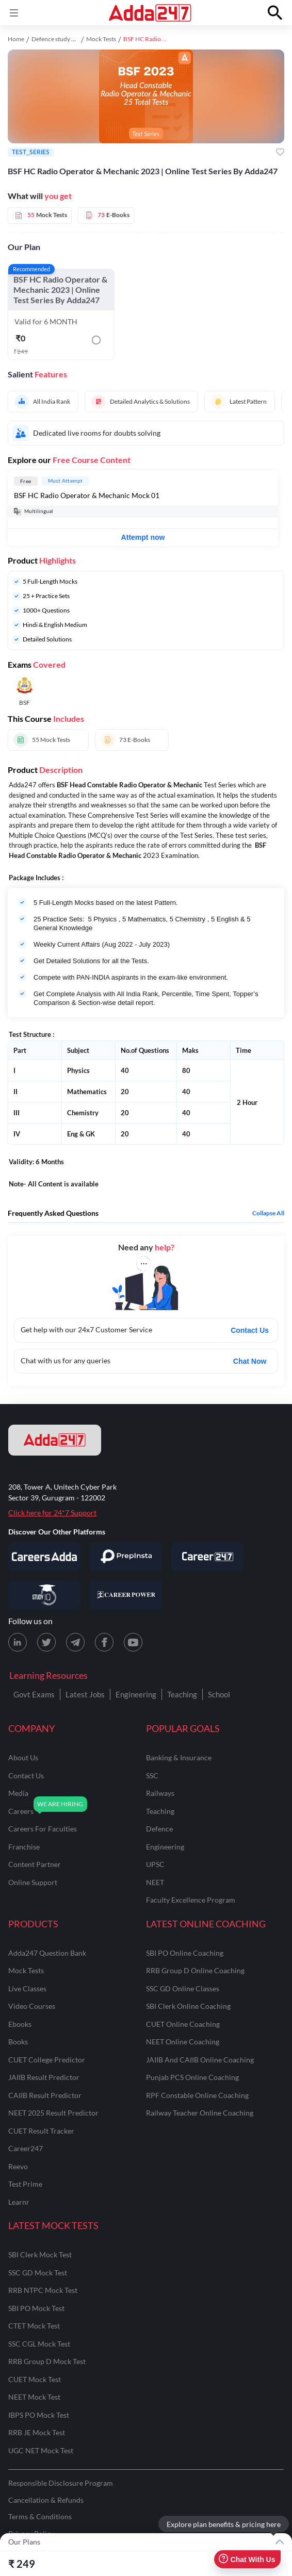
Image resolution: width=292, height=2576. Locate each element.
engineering (165, 1846)
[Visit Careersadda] (44, 1556)
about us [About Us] (23, 1757)
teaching (160, 1811)
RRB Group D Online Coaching (195, 1970)
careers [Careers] (21, 1811)
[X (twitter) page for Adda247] (46, 1642)
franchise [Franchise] (24, 1846)
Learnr (18, 2202)
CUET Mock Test (34, 2379)
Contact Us (250, 1330)
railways (160, 1793)
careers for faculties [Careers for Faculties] (42, 1828)
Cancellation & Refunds (46, 2500)
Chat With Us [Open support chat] (246, 2559)
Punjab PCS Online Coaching (192, 2077)
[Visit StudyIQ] (44, 1594)
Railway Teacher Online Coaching (199, 2112)
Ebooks (19, 2024)
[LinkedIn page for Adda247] (17, 1642)
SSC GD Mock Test (37, 2272)
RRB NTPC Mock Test (42, 2290)
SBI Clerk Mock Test (40, 2254)
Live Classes (27, 1988)
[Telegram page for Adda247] (75, 1642)
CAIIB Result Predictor (45, 2095)
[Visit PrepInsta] (126, 1556)
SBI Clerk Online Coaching (188, 2006)
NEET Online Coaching (182, 2041)
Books (18, 2041)
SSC (152, 1775)
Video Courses (31, 2006)
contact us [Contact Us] (26, 1775)
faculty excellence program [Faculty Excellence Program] (190, 1899)
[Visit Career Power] (126, 1594)
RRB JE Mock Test (36, 2432)
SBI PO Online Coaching (184, 1952)
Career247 (25, 2148)
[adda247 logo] (54, 1440)
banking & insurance (179, 1757)
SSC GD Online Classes (182, 1988)
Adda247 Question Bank (47, 1952)
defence (159, 1828)
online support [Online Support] (32, 1882)
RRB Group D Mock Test (47, 2361)
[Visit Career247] (207, 1556)
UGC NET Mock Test (40, 2450)
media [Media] (18, 1793)
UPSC (155, 1864)
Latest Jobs (85, 1694)
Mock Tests (101, 39)
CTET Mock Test (34, 2325)
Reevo (18, 2166)
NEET (155, 1882)
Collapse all (268, 1213)
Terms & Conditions (40, 2516)
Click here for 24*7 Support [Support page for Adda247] (52, 1512)
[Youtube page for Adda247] (133, 1642)
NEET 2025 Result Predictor (53, 2112)
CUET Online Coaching (183, 2024)
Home (16, 39)
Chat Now (250, 1361)
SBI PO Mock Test (36, 2308)
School (219, 1694)
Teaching (182, 1694)
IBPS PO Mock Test (38, 2414)
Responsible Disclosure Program (60, 2483)
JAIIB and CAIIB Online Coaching (200, 2059)
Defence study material (62, 39)
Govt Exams (34, 1694)
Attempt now (143, 537)
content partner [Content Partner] (34, 1864)
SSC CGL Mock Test (39, 2343)
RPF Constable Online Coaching (197, 2095)
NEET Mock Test (34, 2396)
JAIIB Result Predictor (43, 2077)
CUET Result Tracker (41, 2130)
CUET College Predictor (46, 2059)
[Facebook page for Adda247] (104, 1642)
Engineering (136, 1694)
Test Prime (25, 2183)
